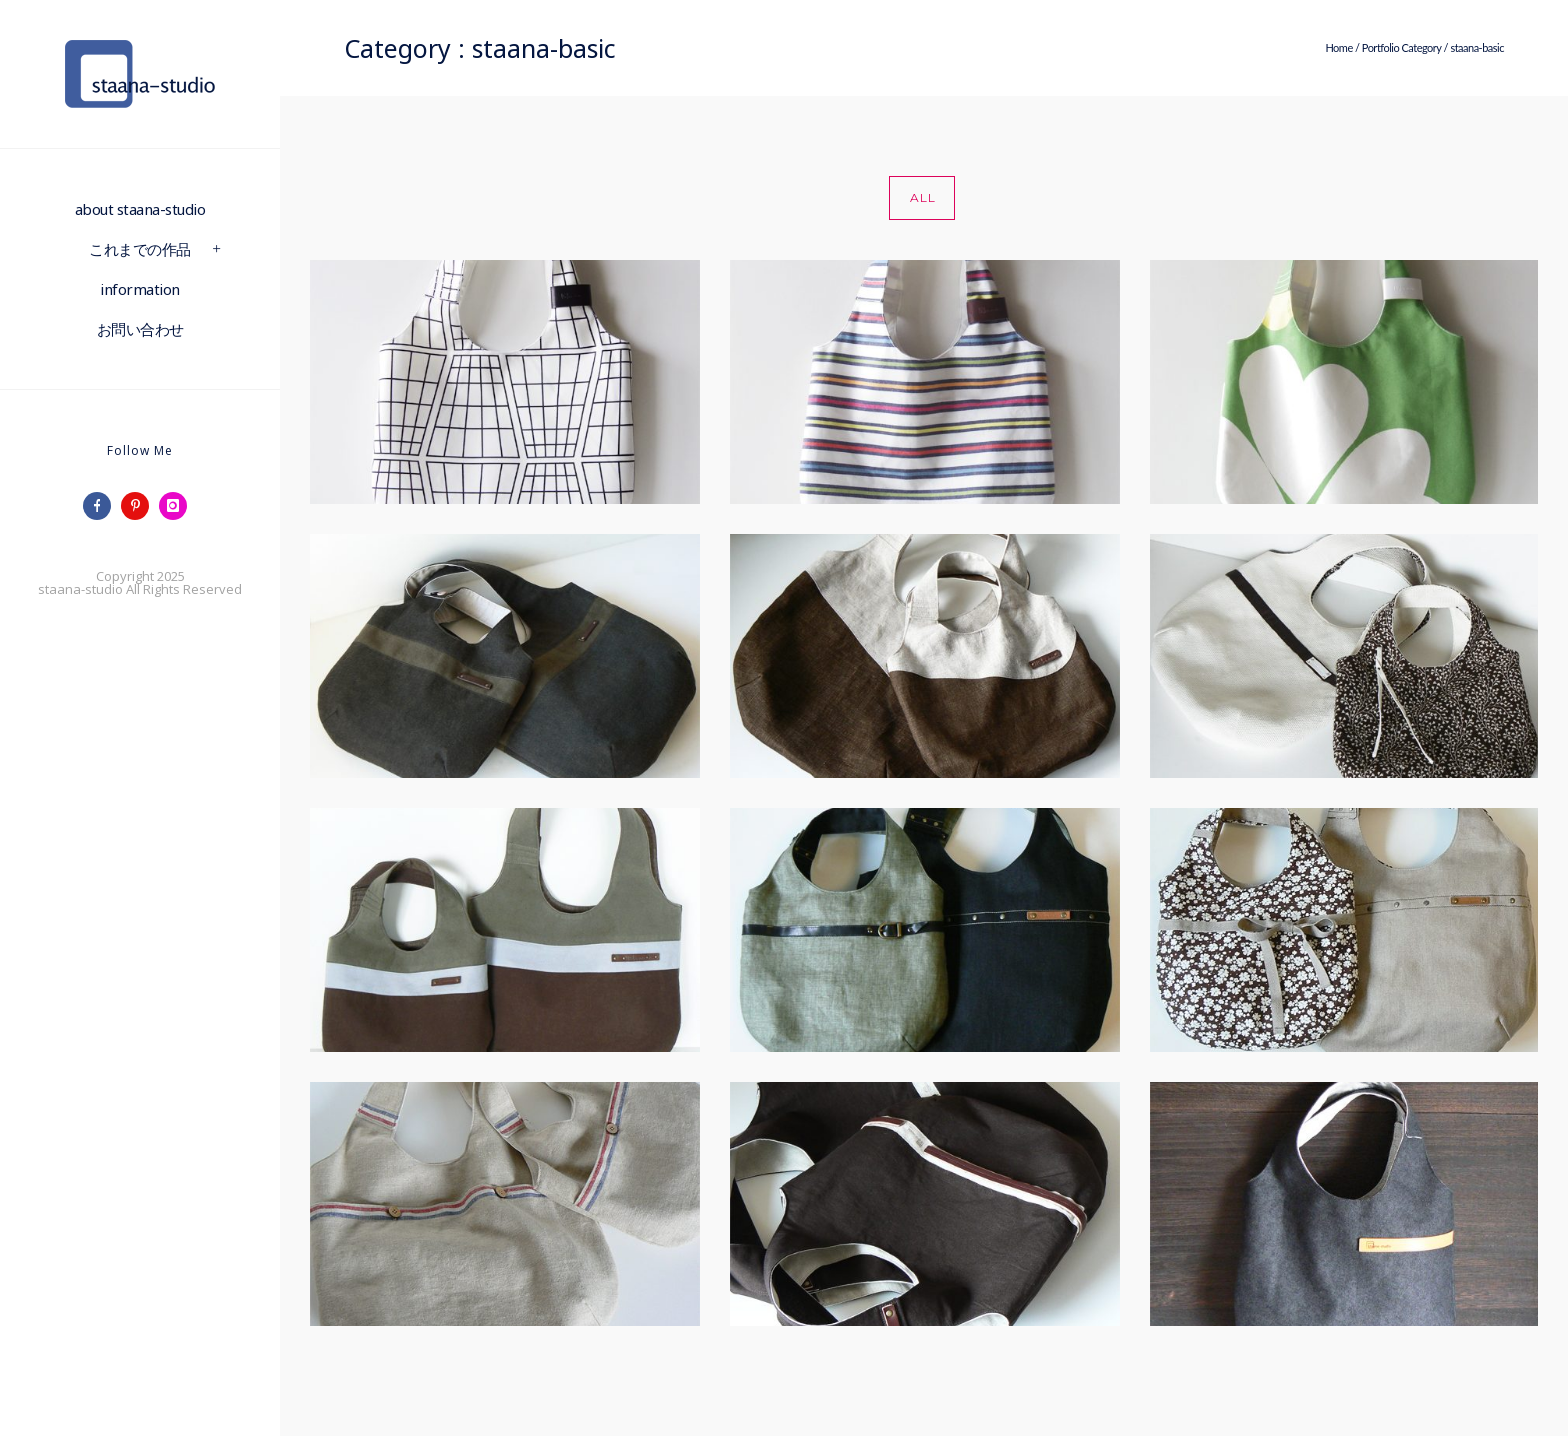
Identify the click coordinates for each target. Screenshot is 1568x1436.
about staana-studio (140, 209)
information (140, 289)
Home (1338, 47)
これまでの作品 (140, 249)
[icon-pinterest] (140, 506)
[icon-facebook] (102, 506)
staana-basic (1477, 47)
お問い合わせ (140, 329)
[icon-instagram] (178, 506)
